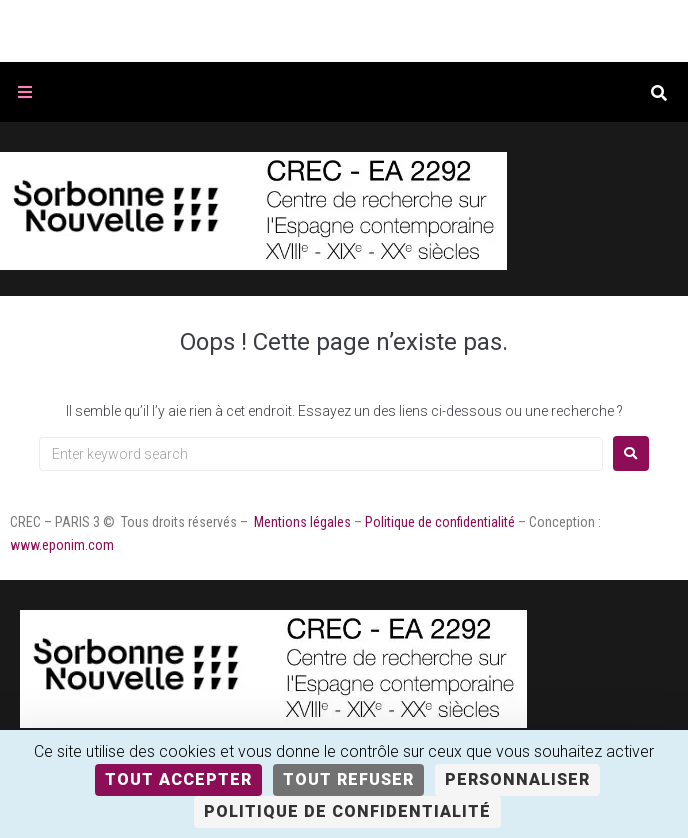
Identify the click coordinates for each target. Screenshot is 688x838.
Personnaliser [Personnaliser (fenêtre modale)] (517, 779)
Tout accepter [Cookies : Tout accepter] (178, 779)
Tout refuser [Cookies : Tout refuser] (348, 779)
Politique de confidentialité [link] (347, 811)
